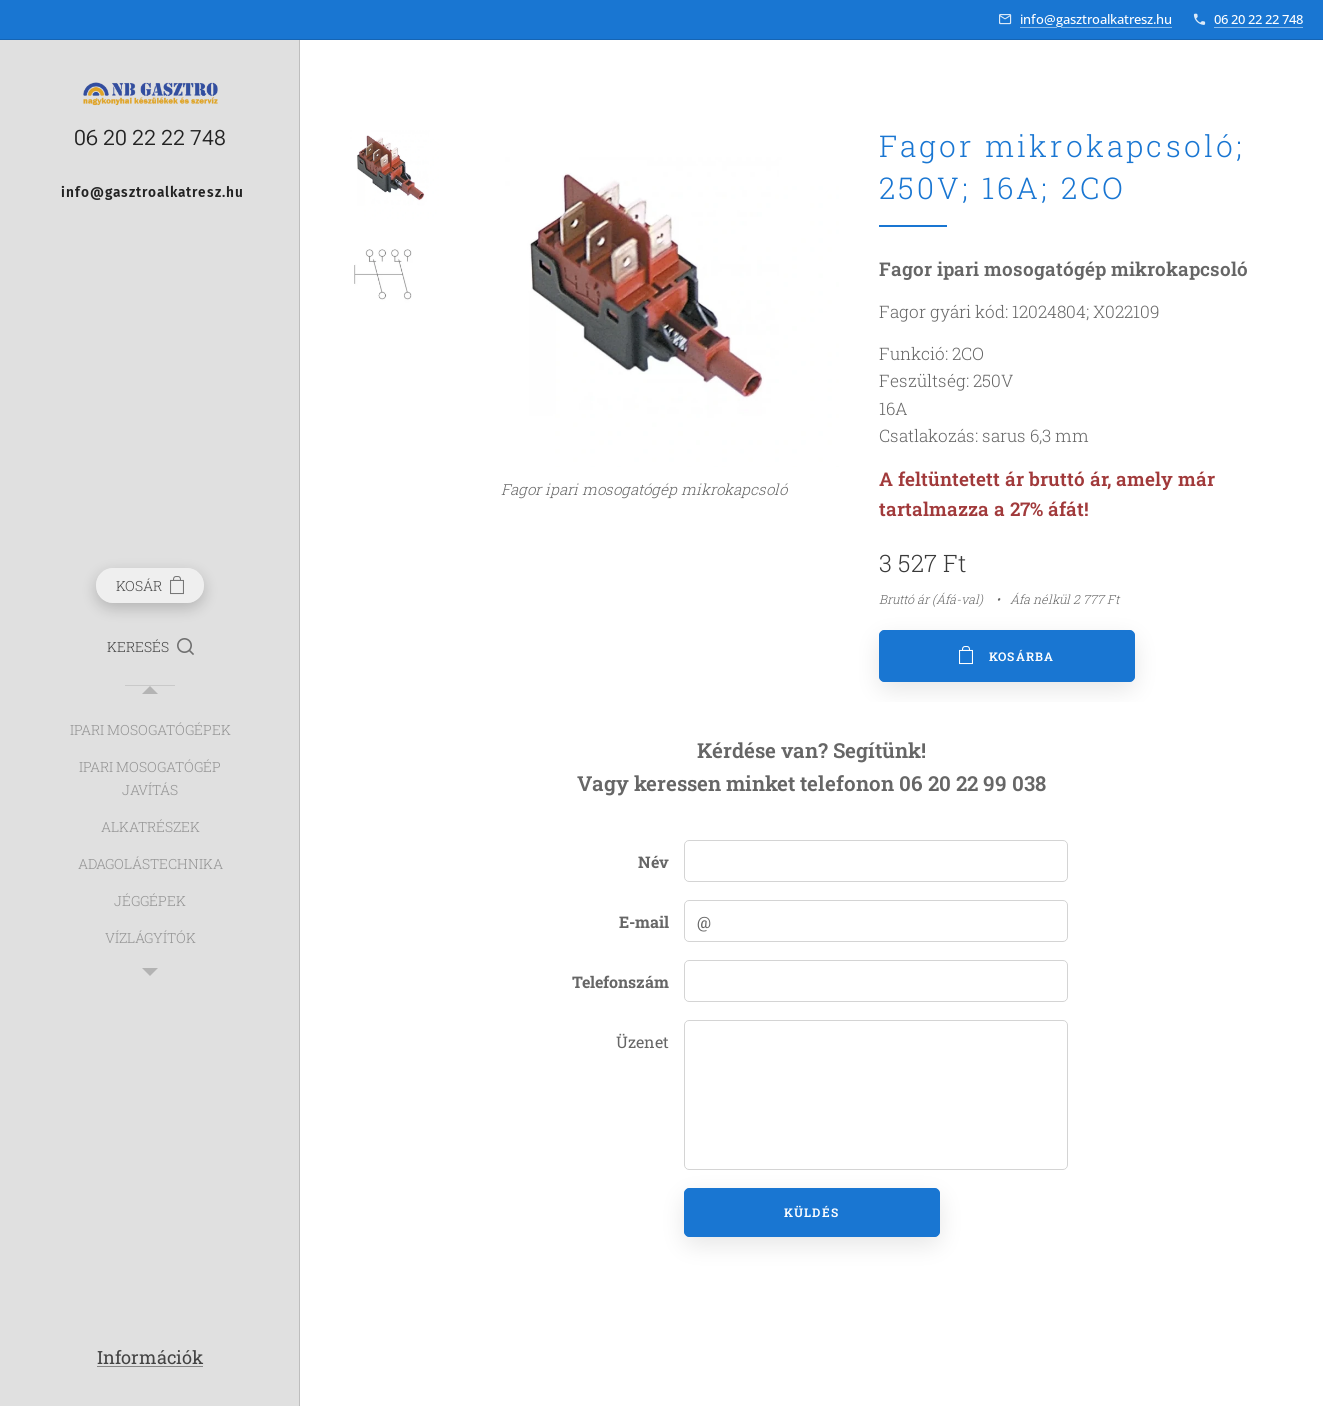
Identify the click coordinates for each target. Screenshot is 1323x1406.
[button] (150, 647)
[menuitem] (150, 729)
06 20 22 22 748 (1258, 19)
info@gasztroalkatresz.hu (1096, 19)
